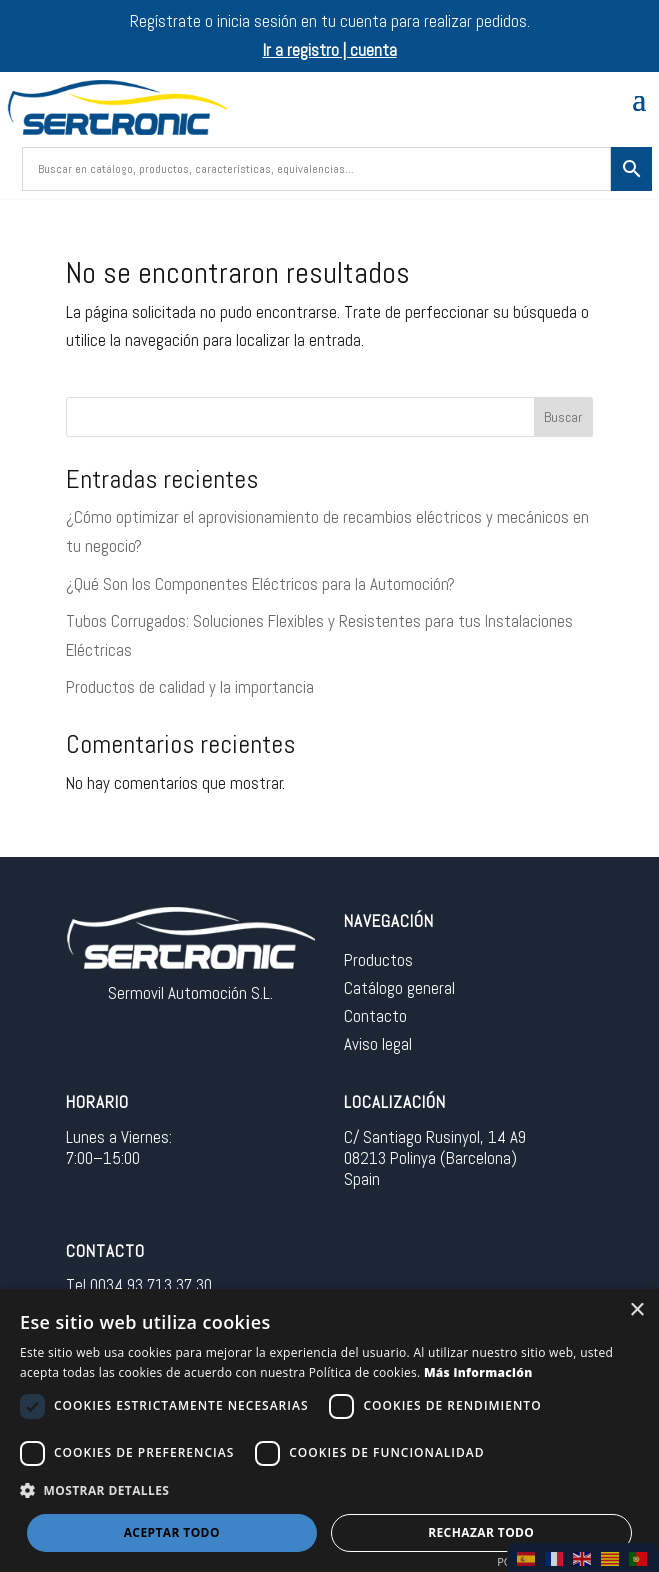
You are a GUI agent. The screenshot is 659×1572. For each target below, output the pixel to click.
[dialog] (329, 1430)
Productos (378, 960)
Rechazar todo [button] (481, 1532)
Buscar (563, 417)
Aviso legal (378, 1044)
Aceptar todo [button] (172, 1532)
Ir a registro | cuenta (330, 50)
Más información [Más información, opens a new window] (478, 1372)
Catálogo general (399, 988)
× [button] (636, 1310)
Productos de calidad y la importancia (190, 687)
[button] (329, 1491)
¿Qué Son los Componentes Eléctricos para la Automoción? (260, 584)
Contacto (375, 1016)
